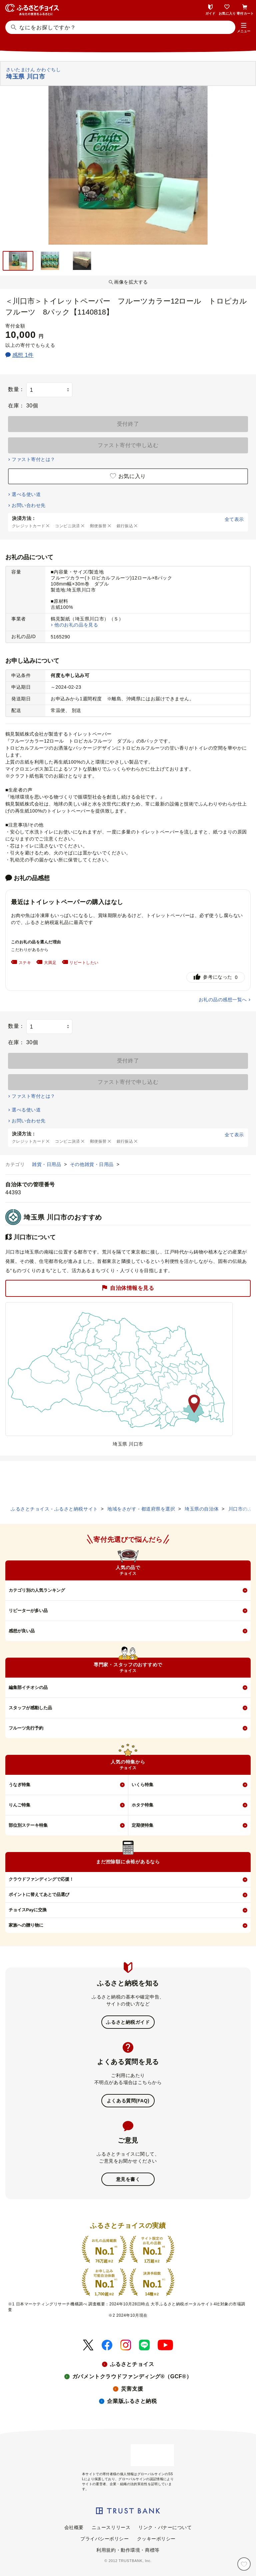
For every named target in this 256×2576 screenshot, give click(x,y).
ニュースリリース (111, 2527)
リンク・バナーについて (165, 2527)
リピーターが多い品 (28, 1610)
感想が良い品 (22, 1630)
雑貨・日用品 (47, 1164)
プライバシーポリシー (104, 2538)
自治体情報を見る (128, 1288)
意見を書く (128, 2179)
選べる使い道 (26, 494)
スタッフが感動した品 (30, 1707)
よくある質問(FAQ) (128, 2100)
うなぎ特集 (19, 1784)
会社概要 (74, 2527)
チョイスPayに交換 (28, 1909)
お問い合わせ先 (28, 505)
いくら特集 (142, 1784)
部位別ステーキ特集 (28, 1825)
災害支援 (132, 2389)
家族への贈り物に (26, 1925)
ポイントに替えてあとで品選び (39, 1894)
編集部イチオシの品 (28, 1687)
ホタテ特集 (142, 1804)
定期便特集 (142, 1825)
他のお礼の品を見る (76, 624)
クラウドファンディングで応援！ (41, 1879)
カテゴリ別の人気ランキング (37, 1590)
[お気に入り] (244, 2564)
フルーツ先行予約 (26, 1728)
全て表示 (234, 519)
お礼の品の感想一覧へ (223, 999)
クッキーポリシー (156, 2538)
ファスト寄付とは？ (33, 459)
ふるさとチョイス (132, 2364)
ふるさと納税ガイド (128, 2022)
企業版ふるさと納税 (132, 2401)
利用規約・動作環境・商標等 (127, 2550)
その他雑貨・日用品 (92, 1164)
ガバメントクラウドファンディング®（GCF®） (132, 2376)
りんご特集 (19, 1804)
